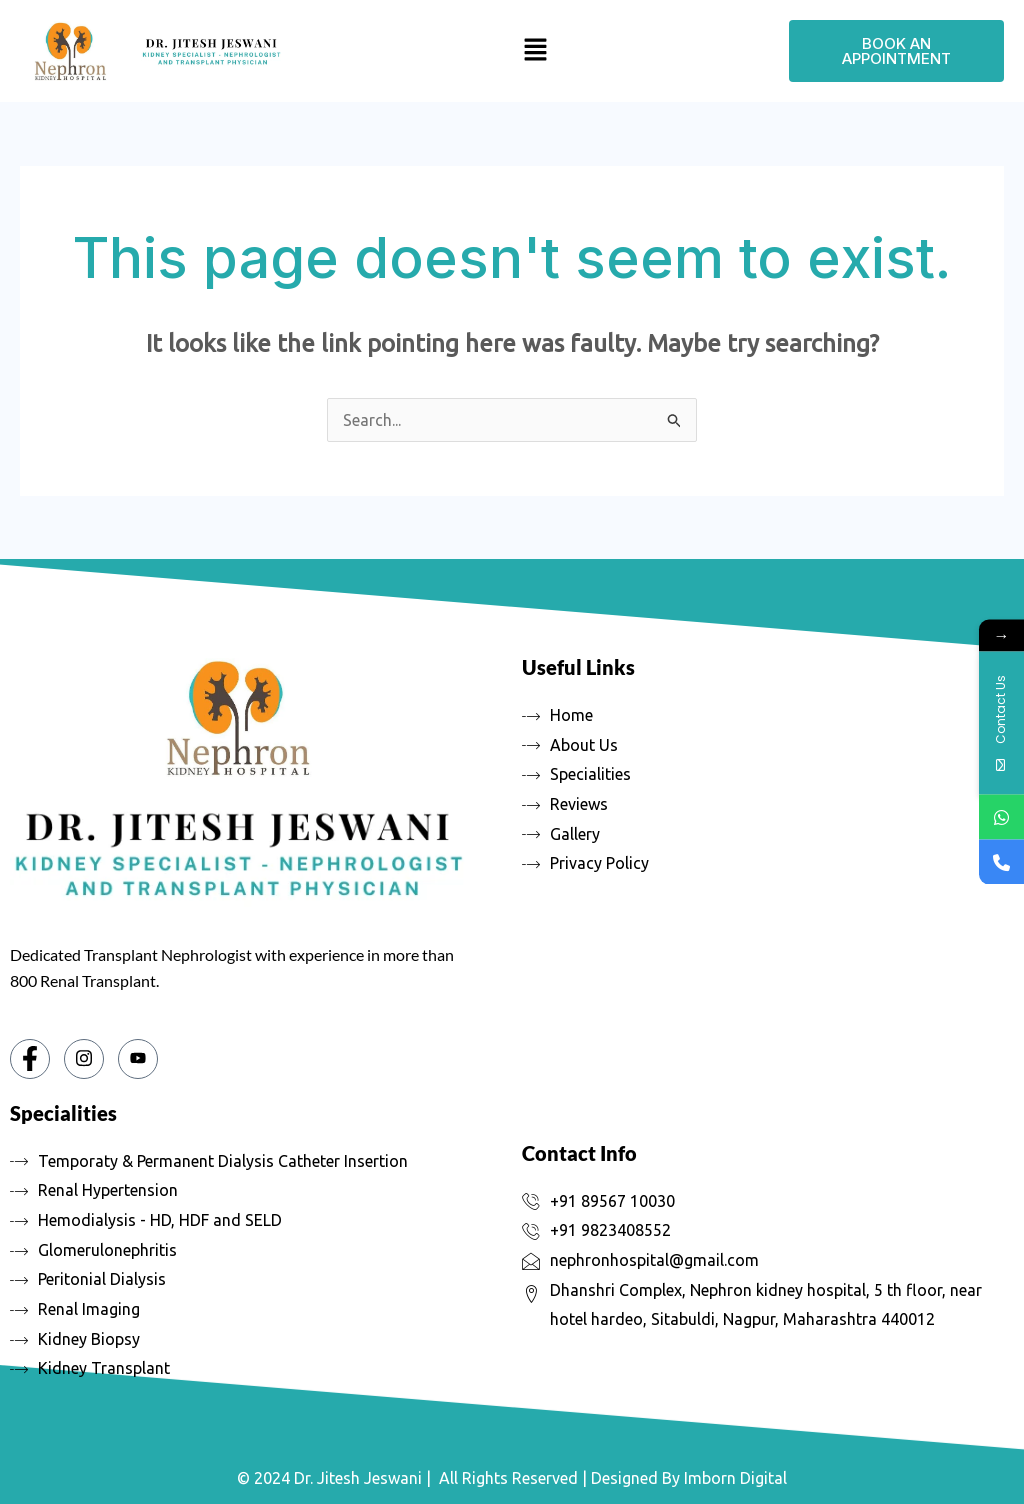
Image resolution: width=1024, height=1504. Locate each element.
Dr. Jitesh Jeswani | (362, 1478)
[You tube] (138, 1059)
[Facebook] (30, 1059)
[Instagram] (84, 1059)
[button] (535, 50)
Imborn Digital (735, 1478)
